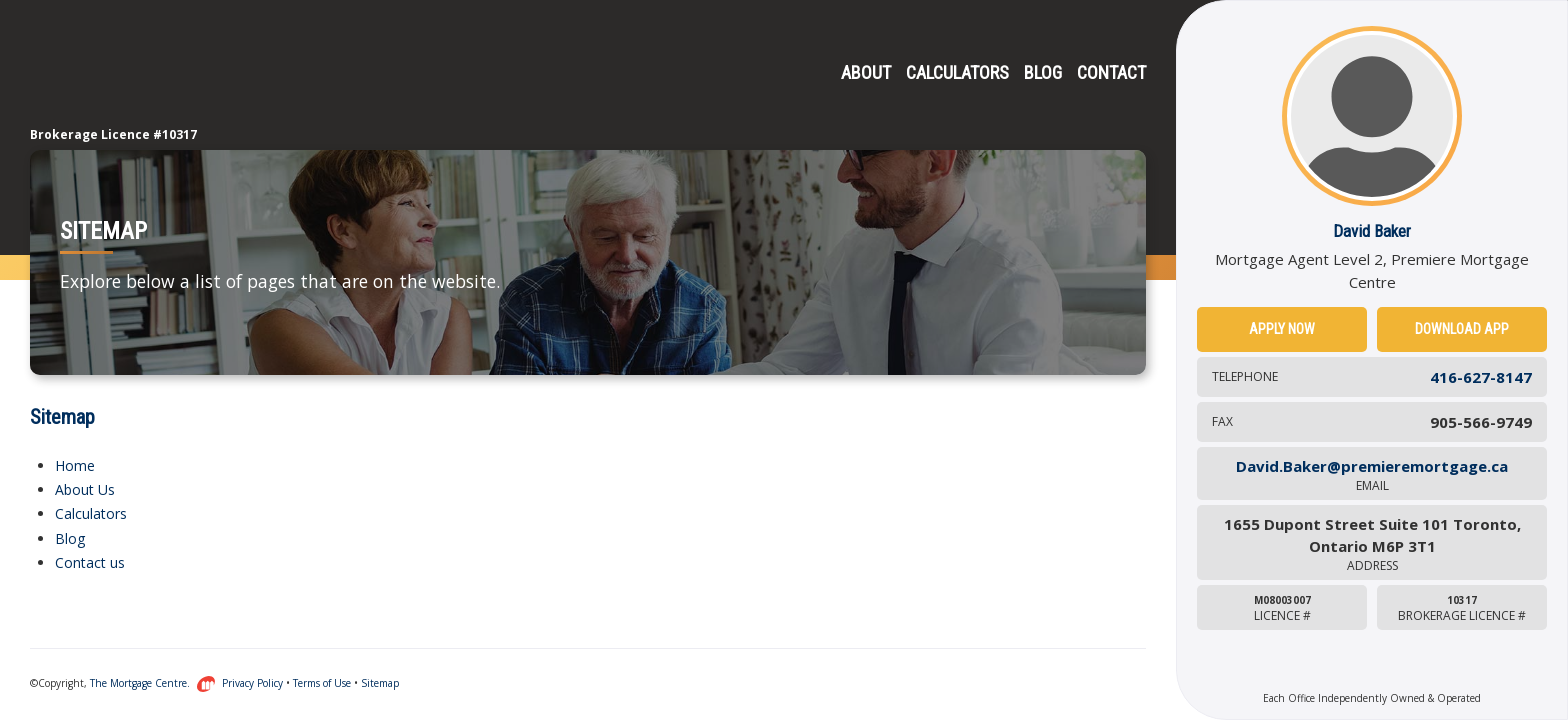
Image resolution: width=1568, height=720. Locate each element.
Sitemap (380, 683)
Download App (1462, 329)
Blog (1043, 72)
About (866, 72)
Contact (1111, 72)
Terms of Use (322, 683)
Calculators (957, 72)
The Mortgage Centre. (153, 683)
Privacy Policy (252, 683)
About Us (85, 489)
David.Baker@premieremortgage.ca (1372, 475)
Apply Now (1282, 329)
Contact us (90, 562)
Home (75, 465)
